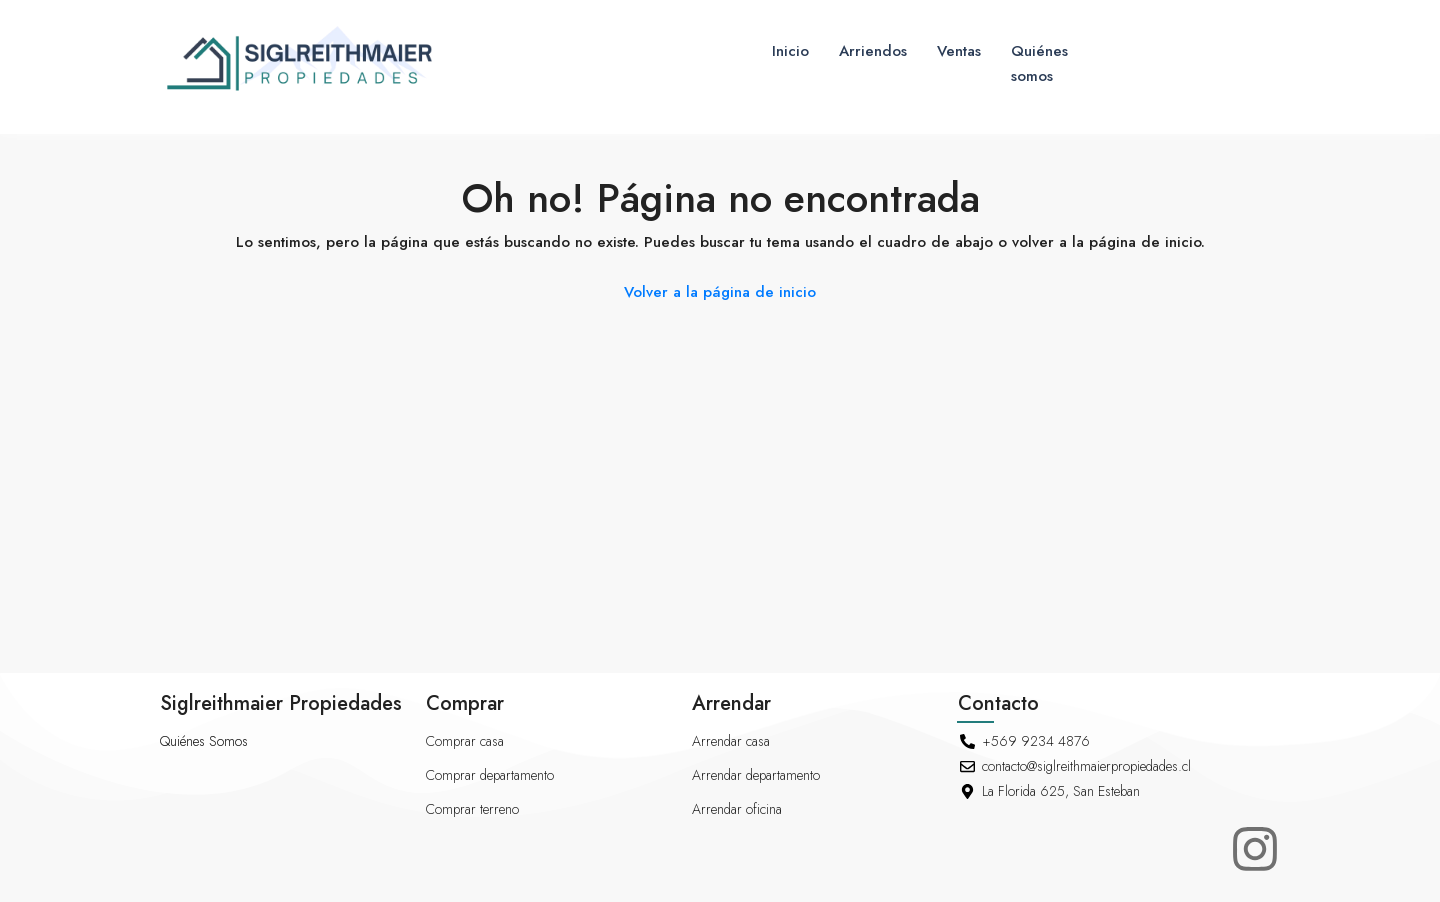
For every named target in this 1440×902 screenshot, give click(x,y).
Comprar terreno (472, 809)
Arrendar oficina (737, 809)
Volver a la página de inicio (720, 292)
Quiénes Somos (204, 741)
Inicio (790, 51)
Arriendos (873, 51)
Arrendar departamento (756, 775)
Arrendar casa (731, 741)
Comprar (465, 703)
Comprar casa (465, 741)
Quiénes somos (1039, 63)
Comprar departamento (490, 775)
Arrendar (731, 703)
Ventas (959, 51)
